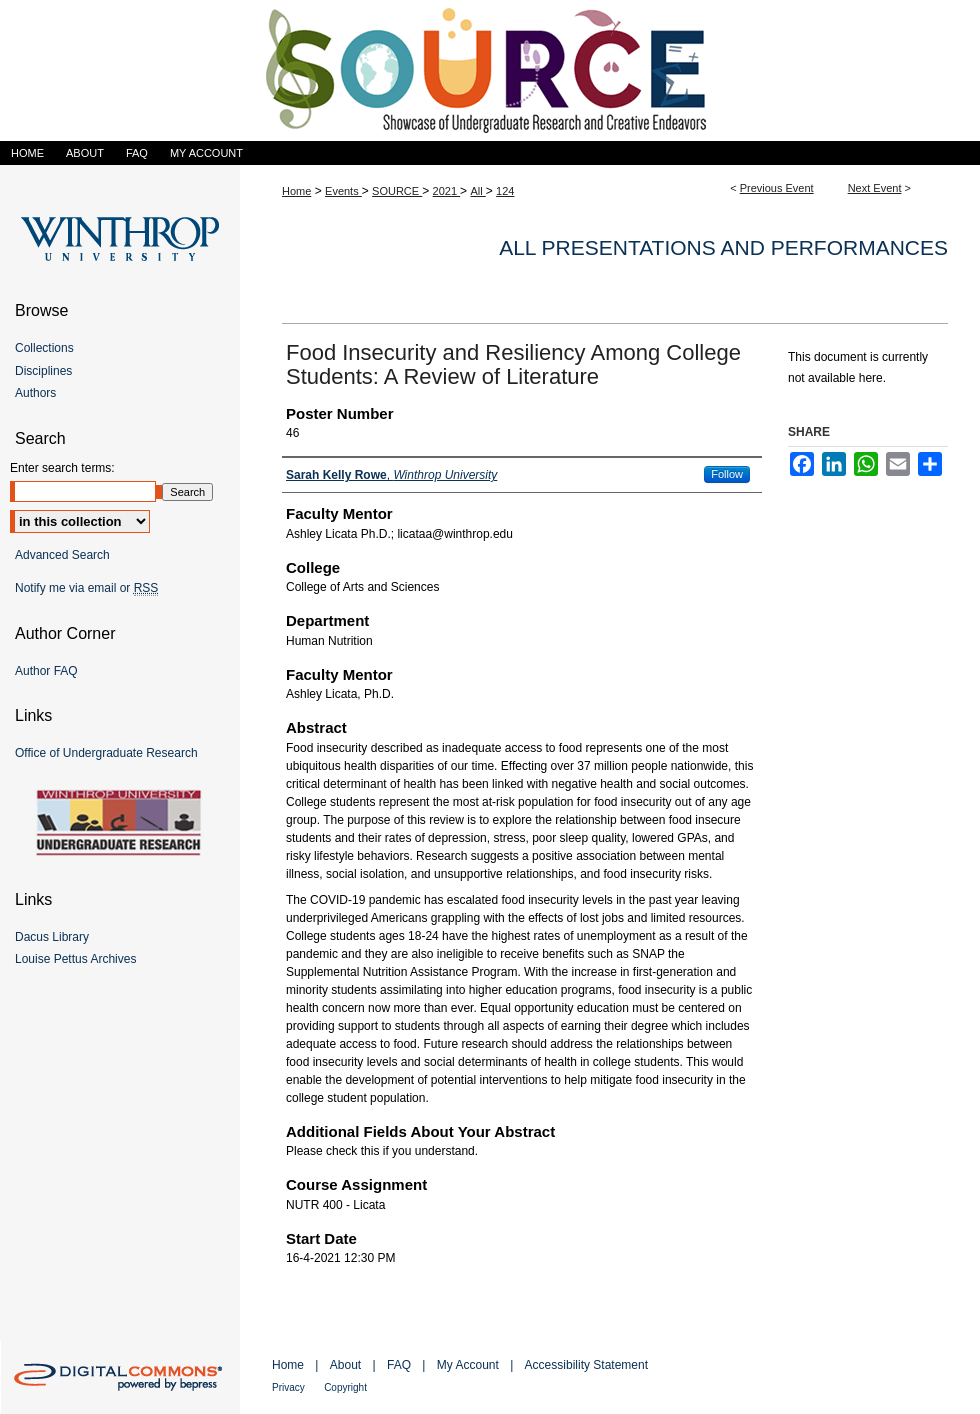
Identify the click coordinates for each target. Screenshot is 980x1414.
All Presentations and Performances (723, 247)
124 (505, 191)
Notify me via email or (86, 588)
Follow (727, 474)
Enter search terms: (62, 468)
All (477, 191)
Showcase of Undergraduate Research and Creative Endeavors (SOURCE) (490, 70)
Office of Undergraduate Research (106, 753)
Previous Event (777, 188)
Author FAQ (46, 671)
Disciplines (43, 371)
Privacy (288, 1387)
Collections (44, 348)
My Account (468, 1365)
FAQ (399, 1365)
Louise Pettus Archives (75, 959)
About (345, 1365)
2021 (447, 191)
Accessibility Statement (586, 1365)
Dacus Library (52, 937)
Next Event (875, 188)
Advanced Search (62, 555)
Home (296, 191)
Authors (35, 393)
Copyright (345, 1387)
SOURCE (397, 191)
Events (343, 191)
